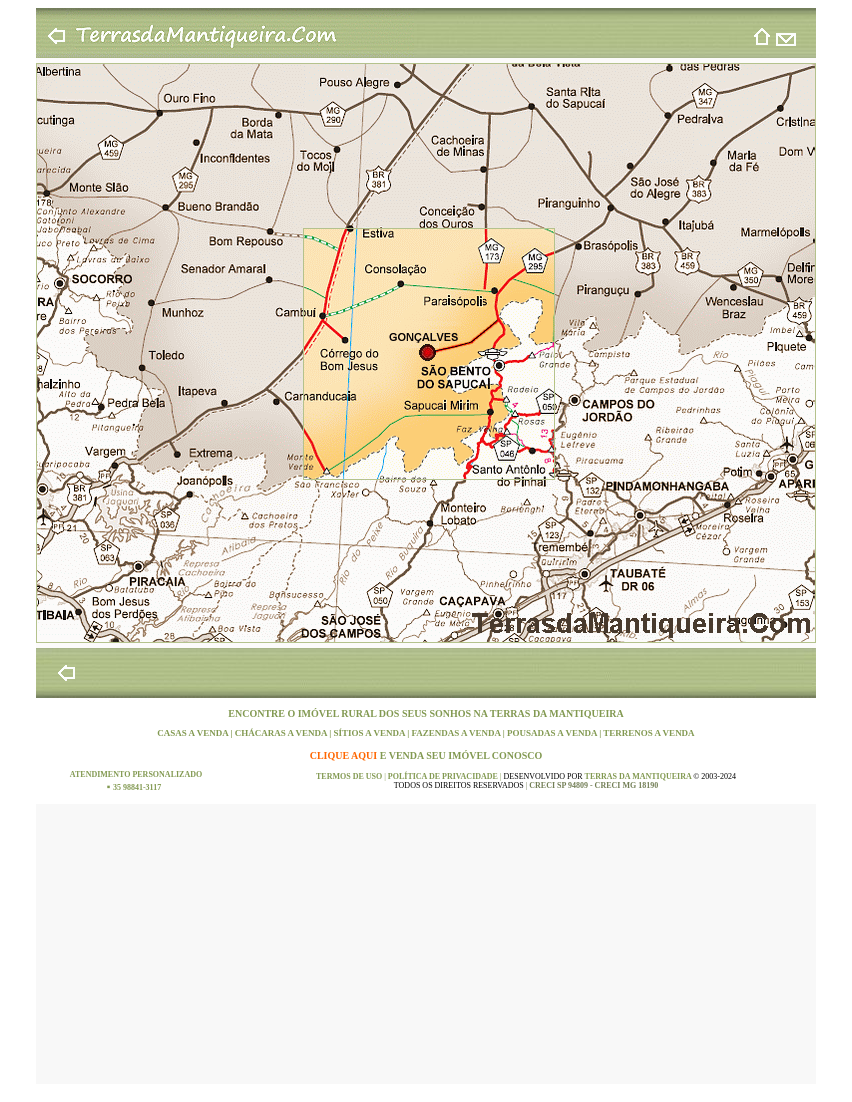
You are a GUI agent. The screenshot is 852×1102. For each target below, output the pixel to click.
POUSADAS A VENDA (553, 733)
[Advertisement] (426, 944)
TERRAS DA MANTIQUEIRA (557, 713)
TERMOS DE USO (350, 776)
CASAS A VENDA (193, 733)
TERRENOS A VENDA (648, 733)
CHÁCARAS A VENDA (282, 733)
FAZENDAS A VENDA (456, 733)
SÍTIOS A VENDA (371, 733)
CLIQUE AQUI (345, 755)
